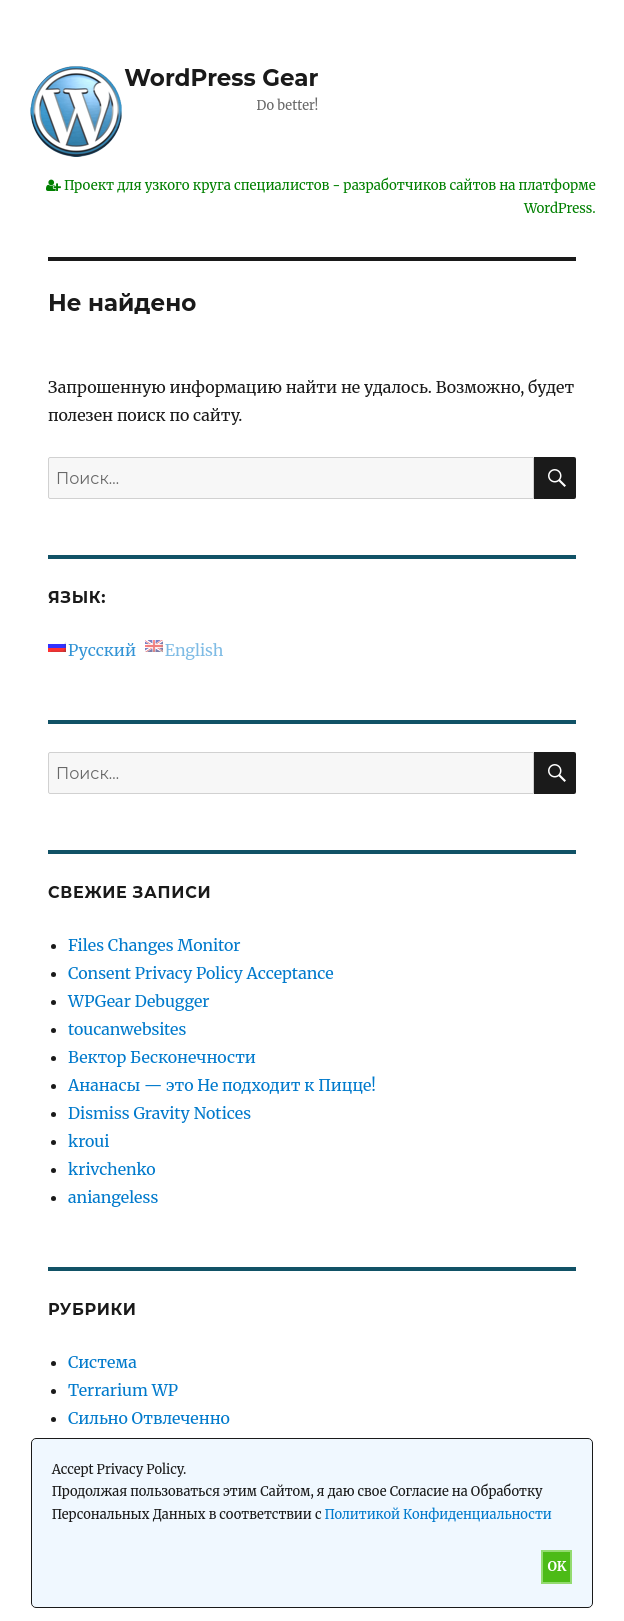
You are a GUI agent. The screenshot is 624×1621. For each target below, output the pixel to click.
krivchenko (112, 1169)
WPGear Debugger (139, 1001)
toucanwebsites (127, 1029)
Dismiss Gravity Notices (159, 1113)
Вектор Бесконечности (162, 1057)
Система (102, 1362)
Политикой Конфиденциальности (438, 1514)
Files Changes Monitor (154, 945)
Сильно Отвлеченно (149, 1418)
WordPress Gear (221, 78)
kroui (88, 1141)
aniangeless (113, 1197)
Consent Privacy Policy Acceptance (201, 973)
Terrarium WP (123, 1390)
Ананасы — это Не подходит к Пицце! (222, 1085)
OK (556, 1566)
